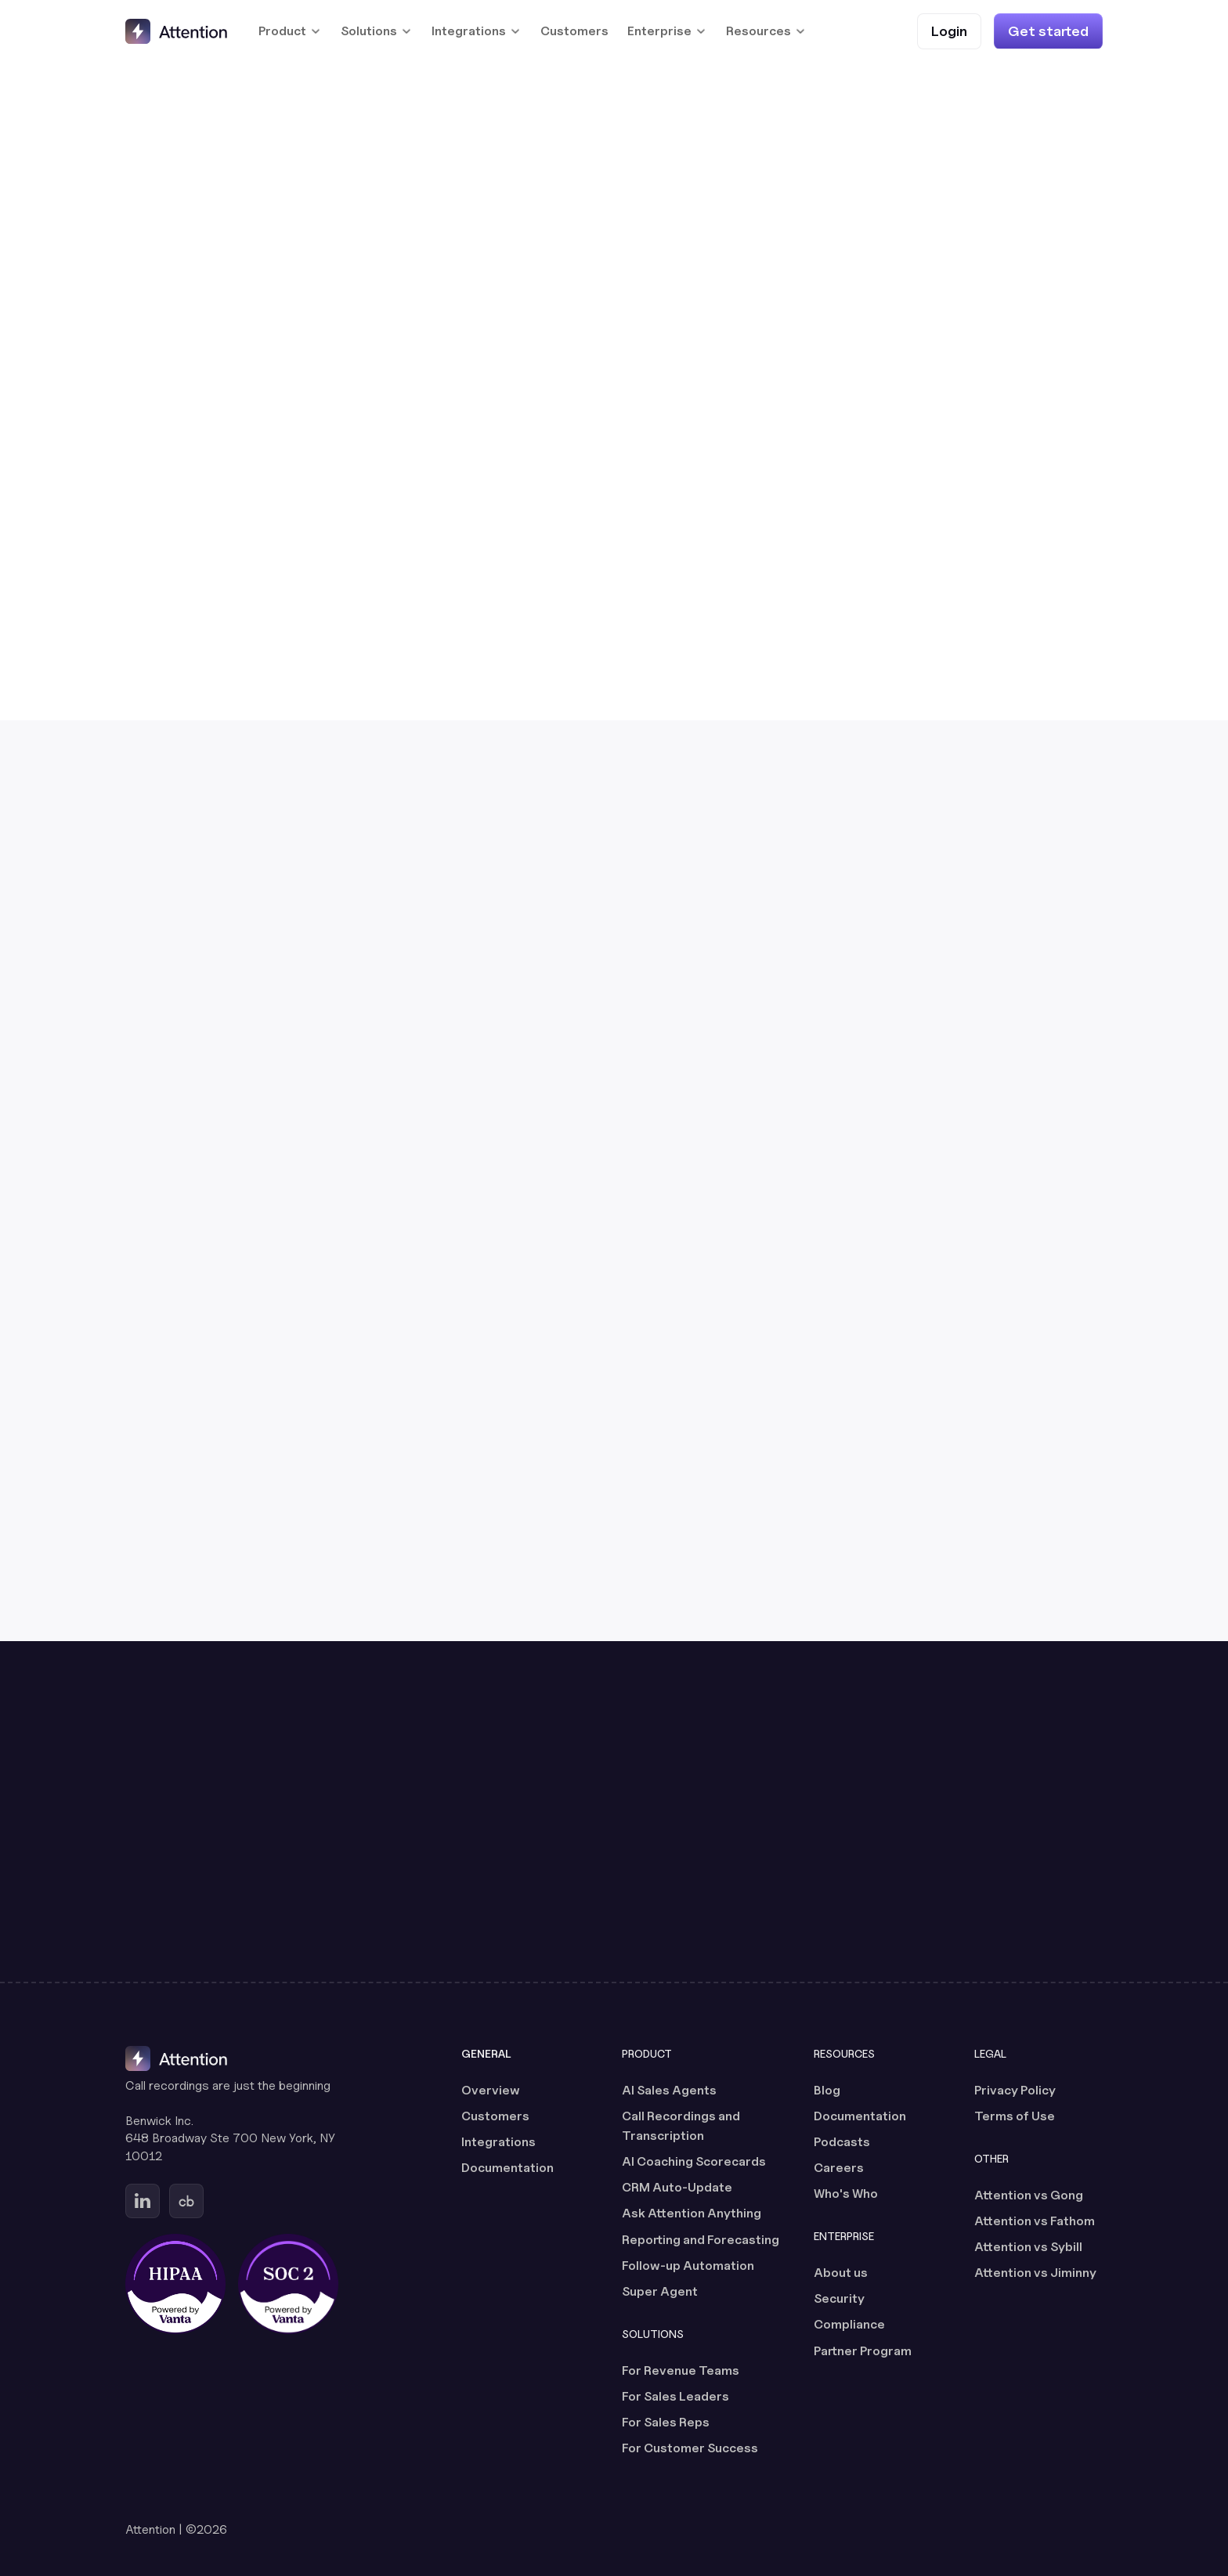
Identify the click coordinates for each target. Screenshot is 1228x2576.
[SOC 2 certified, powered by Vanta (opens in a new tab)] (288, 2284)
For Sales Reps (666, 2422)
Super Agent (660, 2291)
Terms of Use (1014, 2116)
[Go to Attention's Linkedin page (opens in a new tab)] (142, 2201)
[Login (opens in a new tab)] (949, 31)
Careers (839, 2167)
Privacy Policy (1015, 2090)
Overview (490, 2090)
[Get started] (1048, 31)
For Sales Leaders (675, 2396)
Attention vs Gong (1028, 2195)
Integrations (498, 2141)
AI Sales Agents (669, 2090)
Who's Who (846, 2193)
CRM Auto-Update (677, 2187)
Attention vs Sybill (1028, 2246)
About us (841, 2272)
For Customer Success (690, 2448)
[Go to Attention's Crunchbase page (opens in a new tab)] (186, 2201)
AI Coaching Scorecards (694, 2161)
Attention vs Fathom (1034, 2220)
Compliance (849, 2324)
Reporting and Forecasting (700, 2239)
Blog (827, 2090)
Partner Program (863, 2350)
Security (839, 2298)
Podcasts (842, 2141)
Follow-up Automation (688, 2265)
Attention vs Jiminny (1035, 2272)
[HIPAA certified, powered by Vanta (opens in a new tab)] (175, 2284)
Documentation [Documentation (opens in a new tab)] (507, 2167)
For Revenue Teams (680, 2370)
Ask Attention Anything (691, 2213)
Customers (574, 30)
